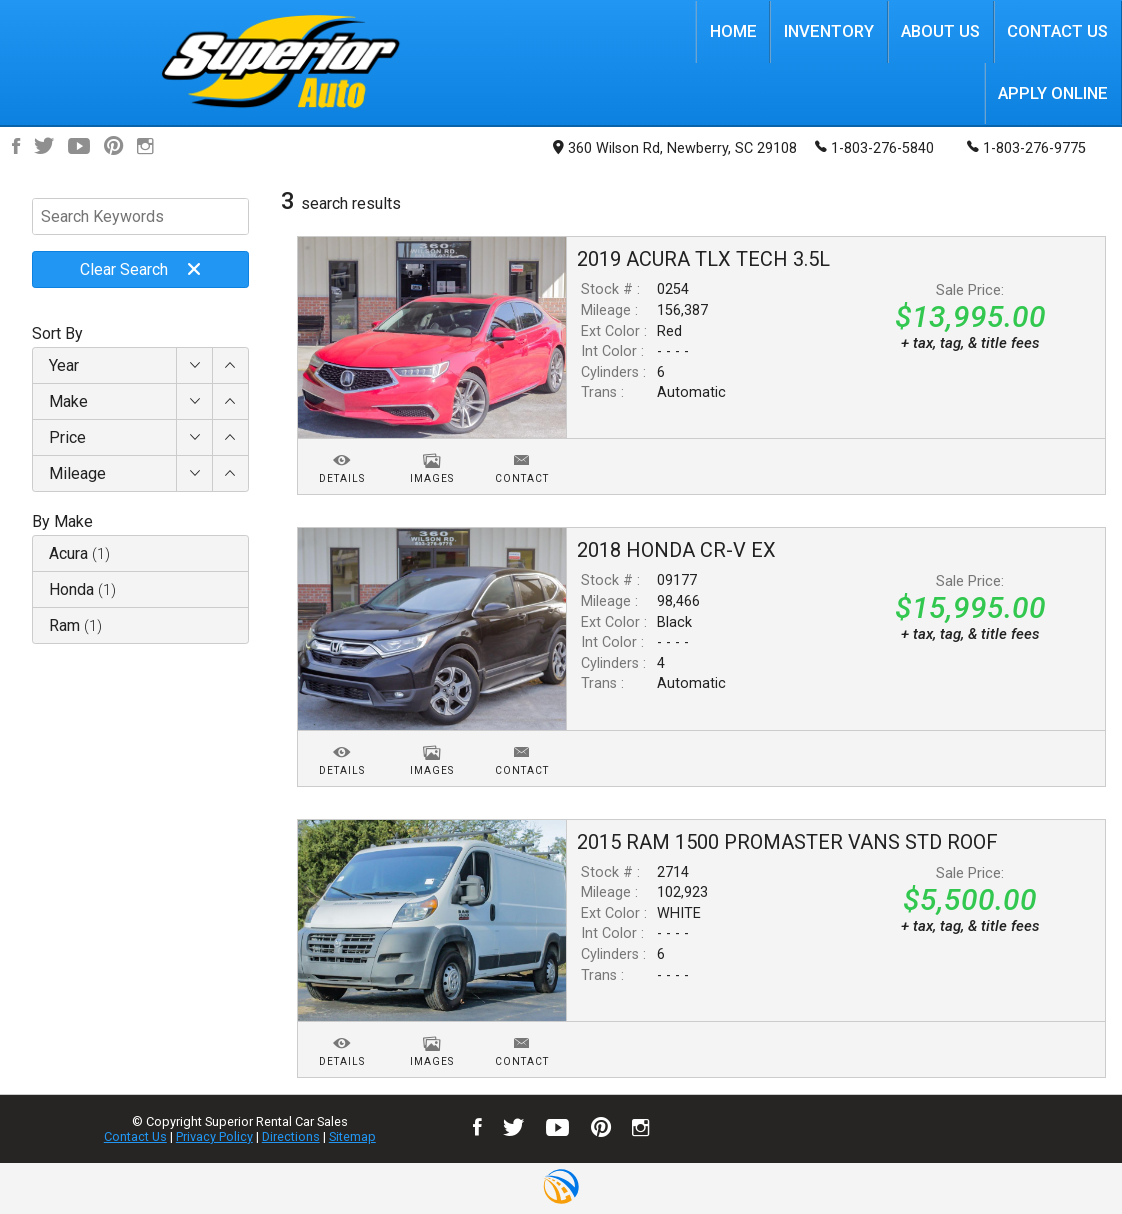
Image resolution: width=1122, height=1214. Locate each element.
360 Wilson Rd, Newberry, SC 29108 (675, 148)
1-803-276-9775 (1026, 147)
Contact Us (135, 1136)
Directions (291, 1136)
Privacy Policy (214, 1136)
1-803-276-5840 (874, 147)
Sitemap (352, 1136)
